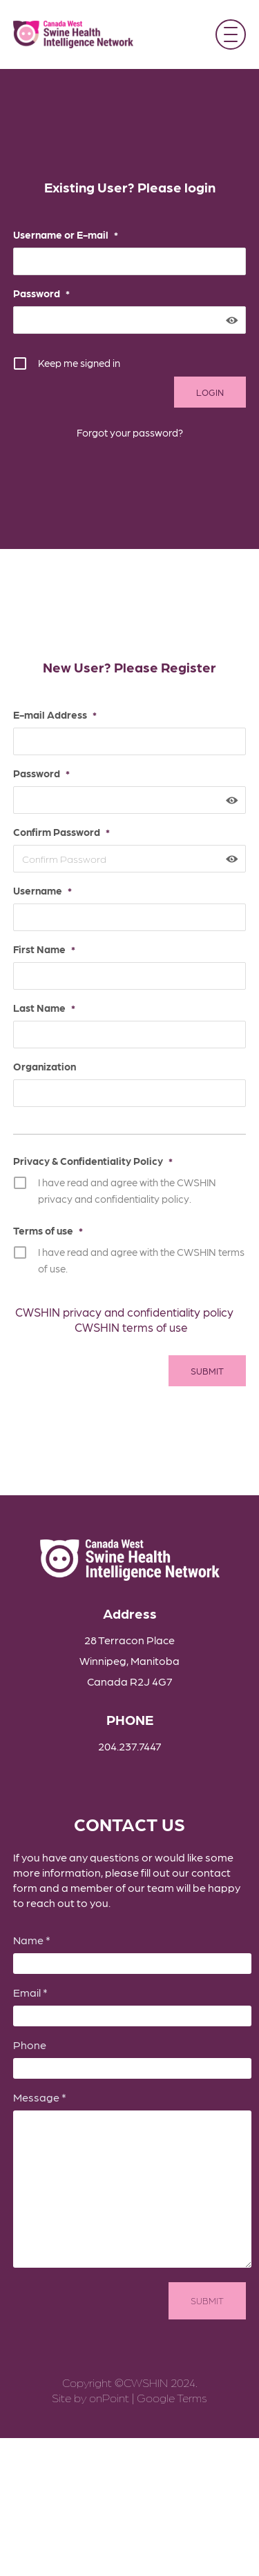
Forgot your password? (130, 432)
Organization (44, 1066)
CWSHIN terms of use (131, 1327)
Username (42, 890)
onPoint (109, 2397)
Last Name (44, 1007)
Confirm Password (61, 832)
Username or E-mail (65, 234)
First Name (44, 949)
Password (41, 293)
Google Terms (172, 2397)
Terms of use (48, 1230)
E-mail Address (55, 714)
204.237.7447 (130, 1746)
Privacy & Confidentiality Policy (93, 1161)
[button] (230, 34)
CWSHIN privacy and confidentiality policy (124, 1312)
